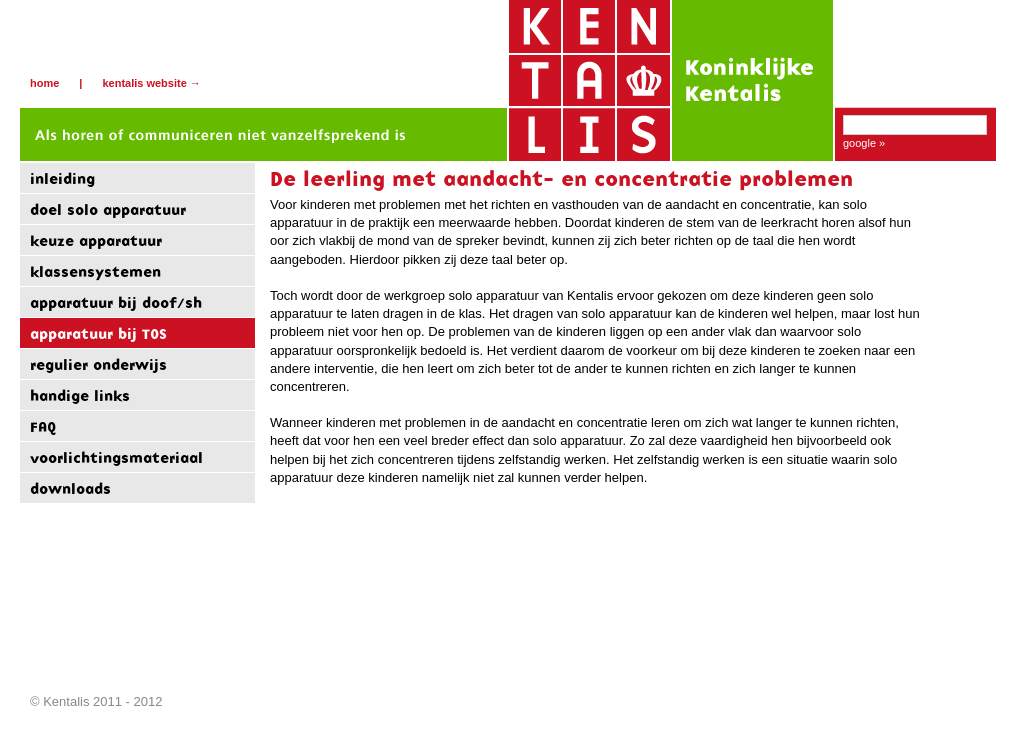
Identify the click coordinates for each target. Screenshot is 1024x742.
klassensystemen (95, 271)
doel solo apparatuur (108, 209)
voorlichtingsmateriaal (116, 457)
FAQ (43, 426)
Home (44, 83)
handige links (80, 395)
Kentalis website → (151, 83)
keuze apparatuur (96, 240)
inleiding (62, 178)
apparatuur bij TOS (98, 333)
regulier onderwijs (98, 364)
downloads (70, 488)
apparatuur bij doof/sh (116, 302)
